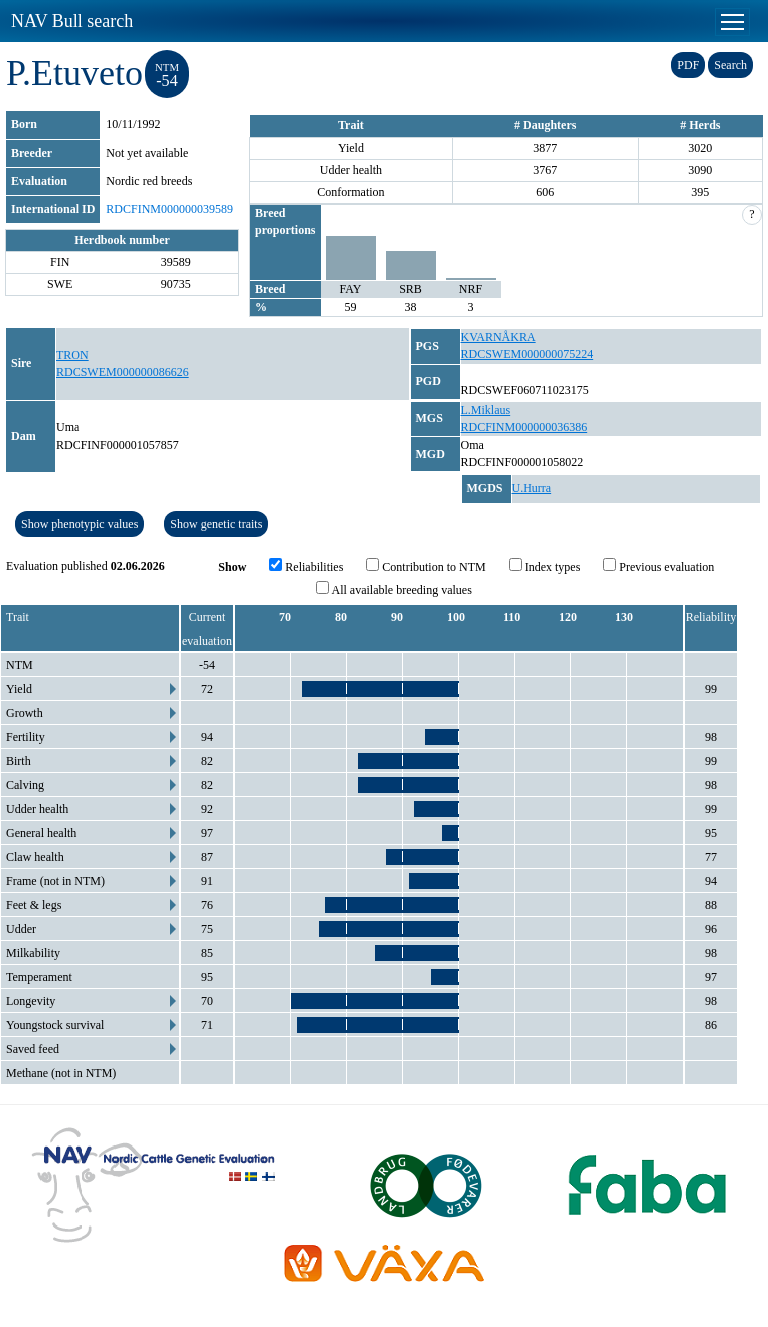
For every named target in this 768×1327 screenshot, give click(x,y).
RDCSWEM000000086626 (122, 372)
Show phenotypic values (79, 524)
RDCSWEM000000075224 (527, 354)
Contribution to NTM (425, 566)
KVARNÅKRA (498, 337)
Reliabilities (306, 566)
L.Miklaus (486, 410)
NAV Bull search (72, 21)
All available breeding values (394, 589)
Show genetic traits (216, 524)
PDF (688, 65)
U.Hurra (532, 488)
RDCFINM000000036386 (524, 427)
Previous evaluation (658, 566)
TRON (72, 355)
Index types (545, 566)
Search (730, 65)
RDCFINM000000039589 (169, 209)
